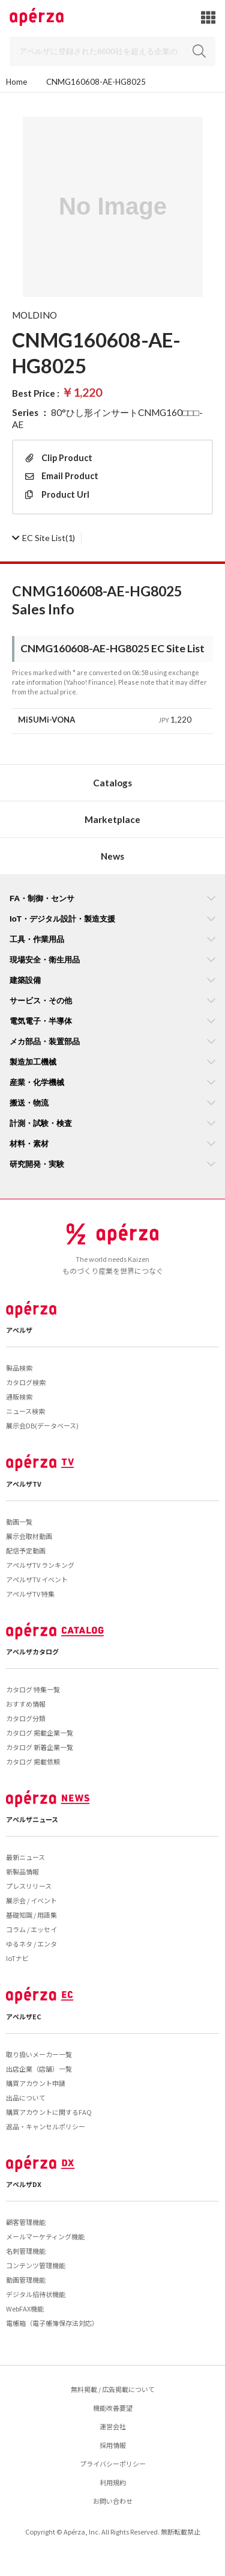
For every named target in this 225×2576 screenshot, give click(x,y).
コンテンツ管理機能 (35, 2265)
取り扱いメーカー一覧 (39, 2054)
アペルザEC (23, 2016)
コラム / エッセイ (31, 1929)
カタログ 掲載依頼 (33, 1761)
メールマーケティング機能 (45, 2236)
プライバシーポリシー (113, 2463)
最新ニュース (25, 1857)
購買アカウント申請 (35, 2083)
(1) (43, 538)
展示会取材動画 (29, 1536)
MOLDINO (34, 315)
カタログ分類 (26, 1718)
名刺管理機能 (26, 2251)
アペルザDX (23, 2184)
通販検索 (19, 1396)
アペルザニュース (32, 1819)
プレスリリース (29, 1886)
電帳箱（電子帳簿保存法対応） (52, 2323)
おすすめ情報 (26, 1704)
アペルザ (19, 1330)
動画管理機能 (26, 2279)
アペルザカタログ (32, 1651)
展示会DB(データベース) (42, 1425)
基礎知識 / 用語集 (31, 1915)
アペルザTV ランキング (40, 1565)
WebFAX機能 (25, 2308)
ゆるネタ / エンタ (31, 1943)
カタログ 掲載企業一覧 (39, 1732)
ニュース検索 (25, 1411)
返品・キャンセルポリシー (45, 2126)
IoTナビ (17, 1958)
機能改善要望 (113, 2407)
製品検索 (19, 1367)
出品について (26, 2097)
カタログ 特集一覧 (33, 1689)
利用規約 (113, 2482)
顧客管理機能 (26, 2222)
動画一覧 (19, 1521)
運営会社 (113, 2426)
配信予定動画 (26, 1550)
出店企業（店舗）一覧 (39, 2068)
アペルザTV (23, 1483)
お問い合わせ (113, 2501)
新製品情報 (22, 1871)
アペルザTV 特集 (30, 1594)
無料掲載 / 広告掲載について (113, 2389)
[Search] (112, 51)
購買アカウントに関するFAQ (49, 2112)
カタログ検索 (26, 1382)
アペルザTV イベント (37, 1579)
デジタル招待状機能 (35, 2294)
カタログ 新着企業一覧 (39, 1747)
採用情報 (113, 2445)
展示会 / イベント (31, 1900)
